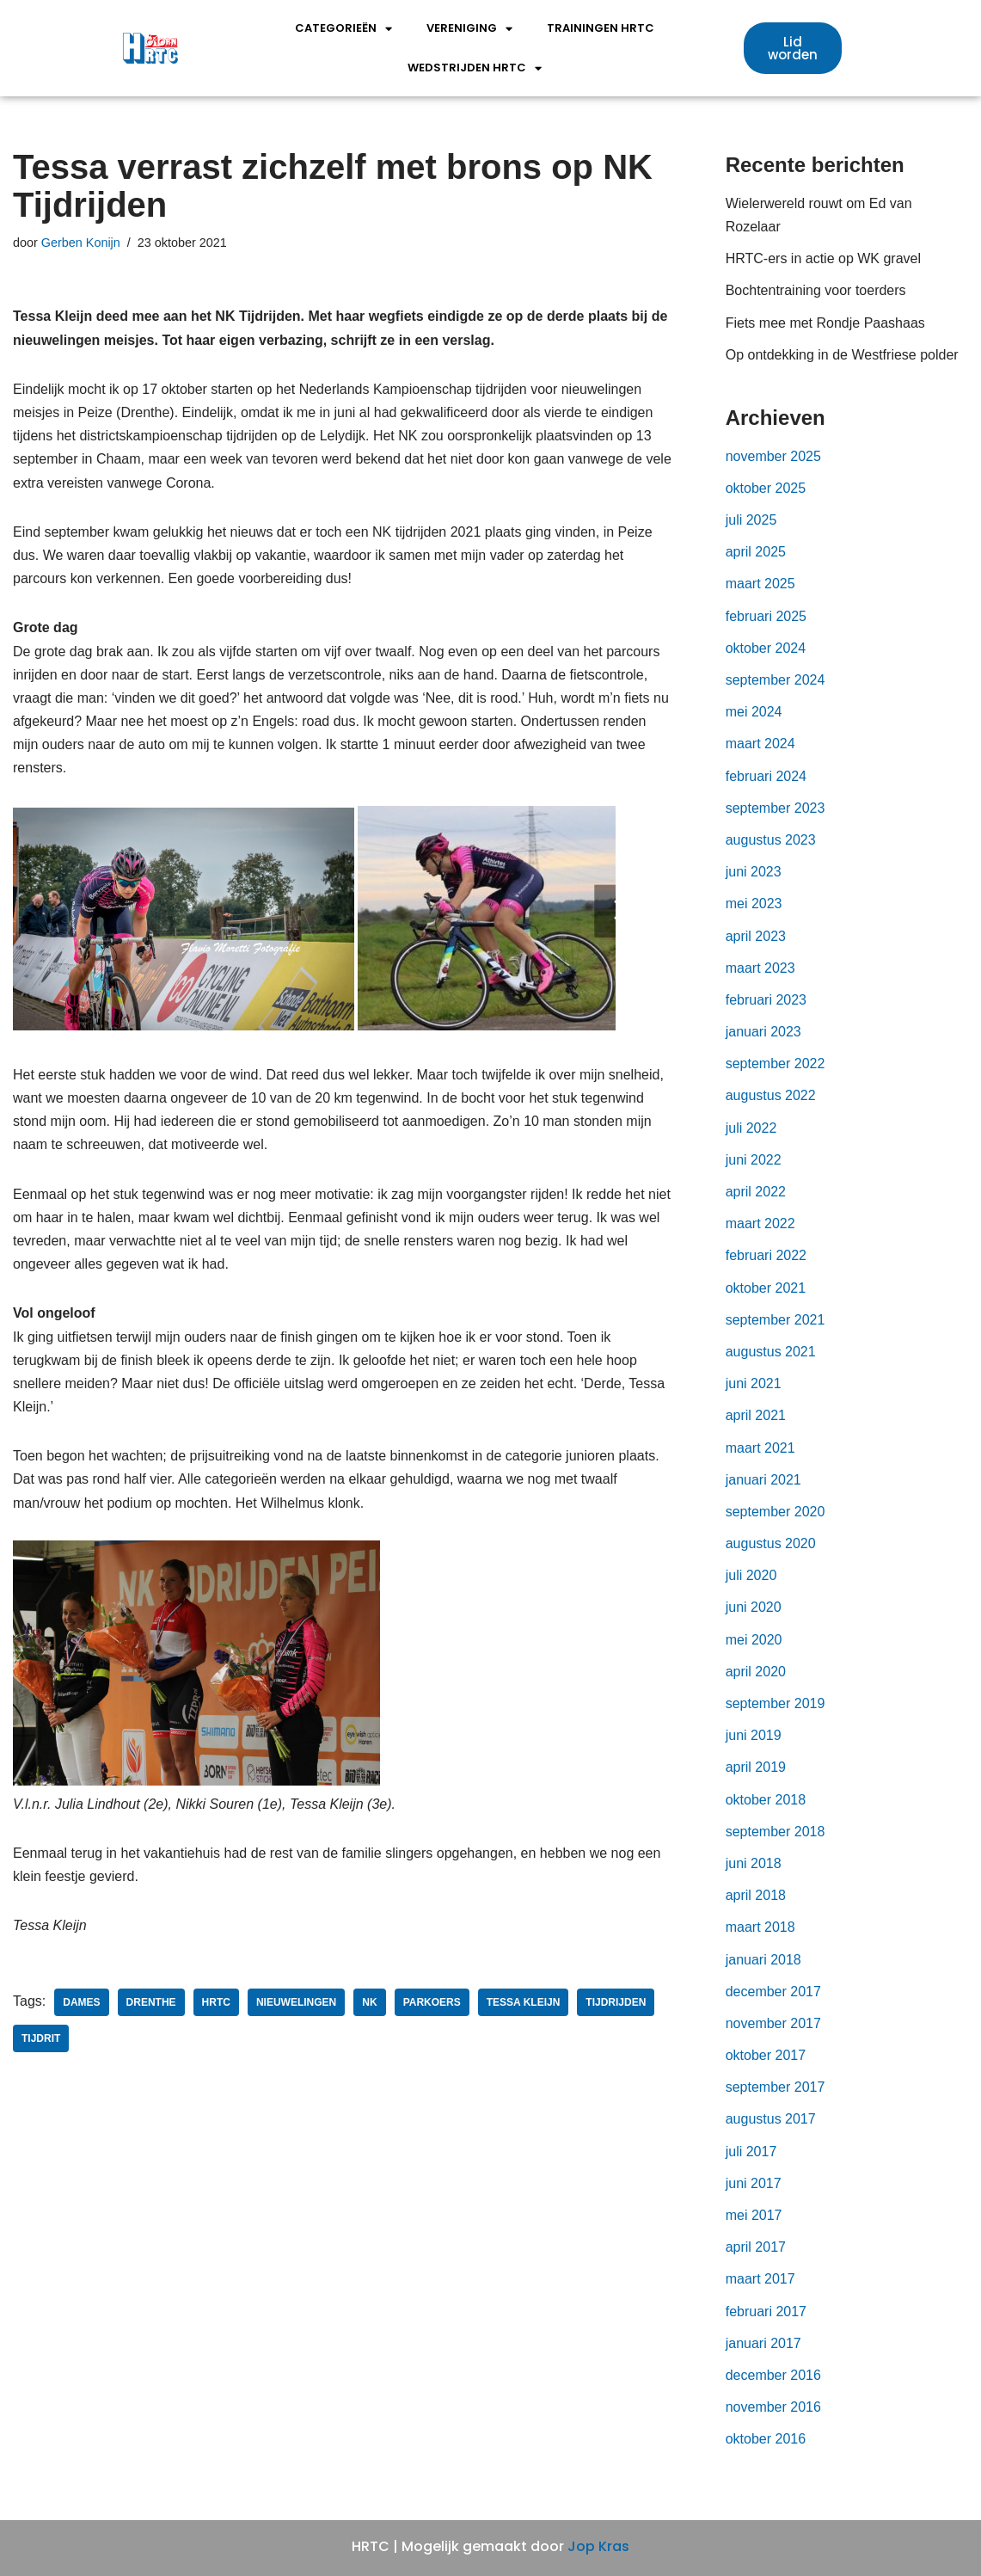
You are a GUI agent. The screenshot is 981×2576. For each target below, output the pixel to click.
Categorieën (343, 29)
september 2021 (775, 1320)
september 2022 (775, 1063)
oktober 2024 (766, 648)
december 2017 (773, 1991)
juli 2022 (751, 1128)
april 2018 (756, 1895)
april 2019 (756, 1767)
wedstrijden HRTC (475, 68)
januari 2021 (763, 1479)
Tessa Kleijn (524, 2002)
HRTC (216, 2002)
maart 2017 (760, 2279)
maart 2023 (760, 968)
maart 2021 (760, 1448)
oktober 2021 (766, 1288)
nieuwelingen (296, 2002)
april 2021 (756, 1415)
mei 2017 (754, 2215)
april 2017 (756, 2247)
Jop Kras (598, 2546)
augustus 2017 (771, 2119)
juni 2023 (754, 871)
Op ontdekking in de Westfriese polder (842, 354)
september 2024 (775, 680)
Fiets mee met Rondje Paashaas (825, 323)
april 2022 (756, 1191)
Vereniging (469, 29)
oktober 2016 (766, 2439)
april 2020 (756, 1671)
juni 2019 (754, 1735)
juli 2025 (751, 520)
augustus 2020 (771, 1543)
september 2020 (775, 1511)
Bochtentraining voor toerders (816, 290)
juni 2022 (754, 1160)
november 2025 (773, 456)
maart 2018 (760, 1927)
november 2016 (773, 2407)
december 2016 (773, 2375)
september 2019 (775, 1703)
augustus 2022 (771, 1095)
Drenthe (151, 2002)
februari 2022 (766, 1255)
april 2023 (756, 936)
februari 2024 (766, 776)
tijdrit (40, 2038)
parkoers (432, 2002)
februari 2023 (766, 1000)
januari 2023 (763, 1031)
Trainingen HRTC (600, 28)
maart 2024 (760, 743)
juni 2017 (754, 2183)
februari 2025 (766, 616)
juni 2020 (754, 1607)
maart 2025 (760, 583)
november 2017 (773, 2023)
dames (81, 2002)
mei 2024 (754, 711)
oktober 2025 (766, 488)
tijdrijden (616, 2002)
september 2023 (775, 808)
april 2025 (756, 551)
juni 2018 (754, 1863)
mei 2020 (754, 1639)
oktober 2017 (766, 2055)
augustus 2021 (771, 1351)
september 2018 (775, 1831)
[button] (793, 48)
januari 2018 (763, 1959)
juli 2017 (751, 2151)
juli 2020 (751, 1575)
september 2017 (775, 2087)
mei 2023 (754, 903)
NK (369, 2002)
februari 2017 (766, 2311)
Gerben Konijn (80, 242)
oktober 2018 (766, 1799)
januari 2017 (763, 2343)
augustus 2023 (771, 840)
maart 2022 (760, 1223)
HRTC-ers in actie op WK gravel (823, 258)
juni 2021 (754, 1383)
